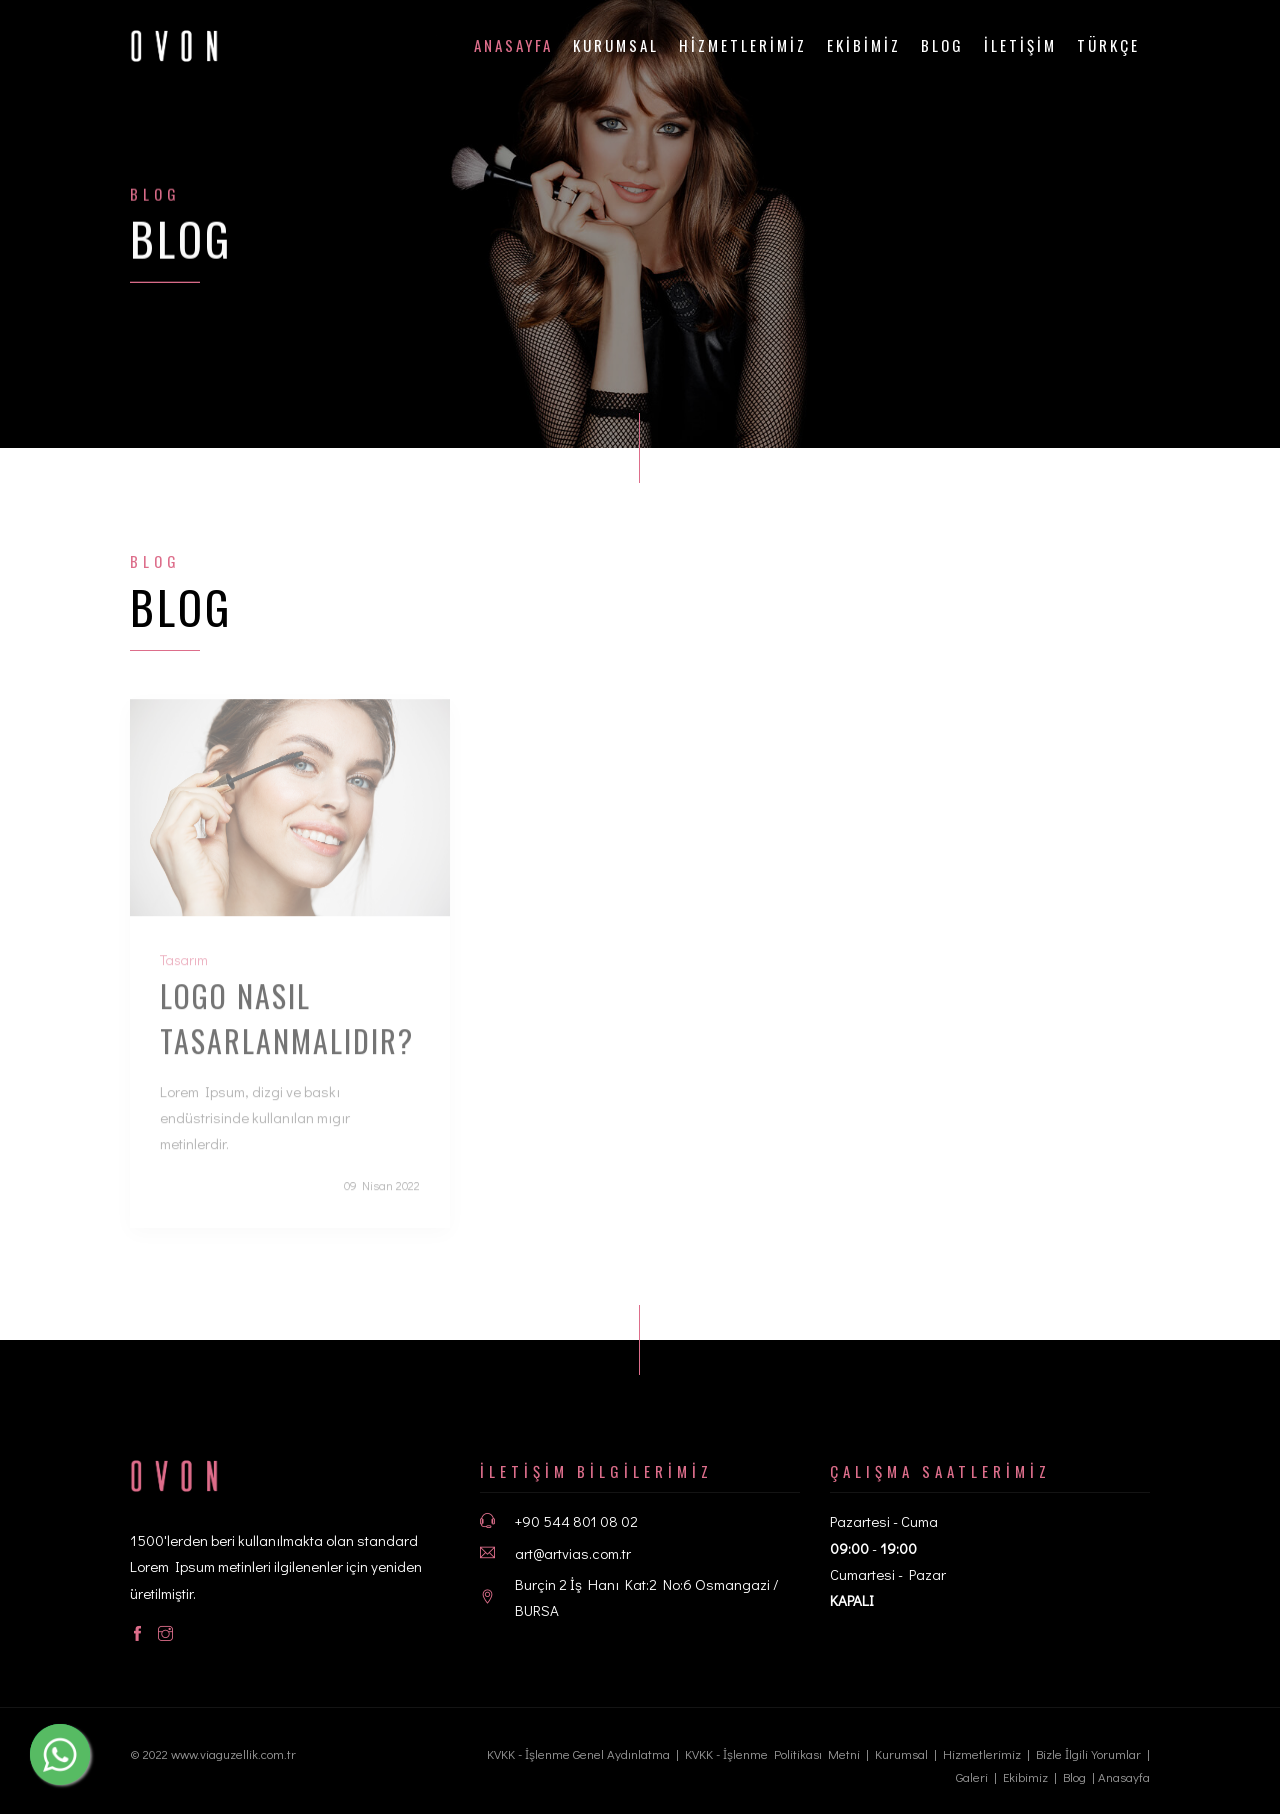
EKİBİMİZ (864, 45)
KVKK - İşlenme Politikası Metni (772, 1753)
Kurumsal (616, 45)
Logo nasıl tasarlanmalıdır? (287, 1031)
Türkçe (1108, 45)
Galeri (972, 1776)
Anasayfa (1124, 1776)
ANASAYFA (513, 45)
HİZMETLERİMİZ (743, 45)
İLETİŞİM (1020, 45)
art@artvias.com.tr (573, 1553)
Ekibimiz (1025, 1776)
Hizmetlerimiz (982, 1753)
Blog (942, 45)
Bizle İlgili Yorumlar (1088, 1753)
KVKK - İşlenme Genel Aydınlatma (578, 1753)
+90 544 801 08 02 (576, 1521)
